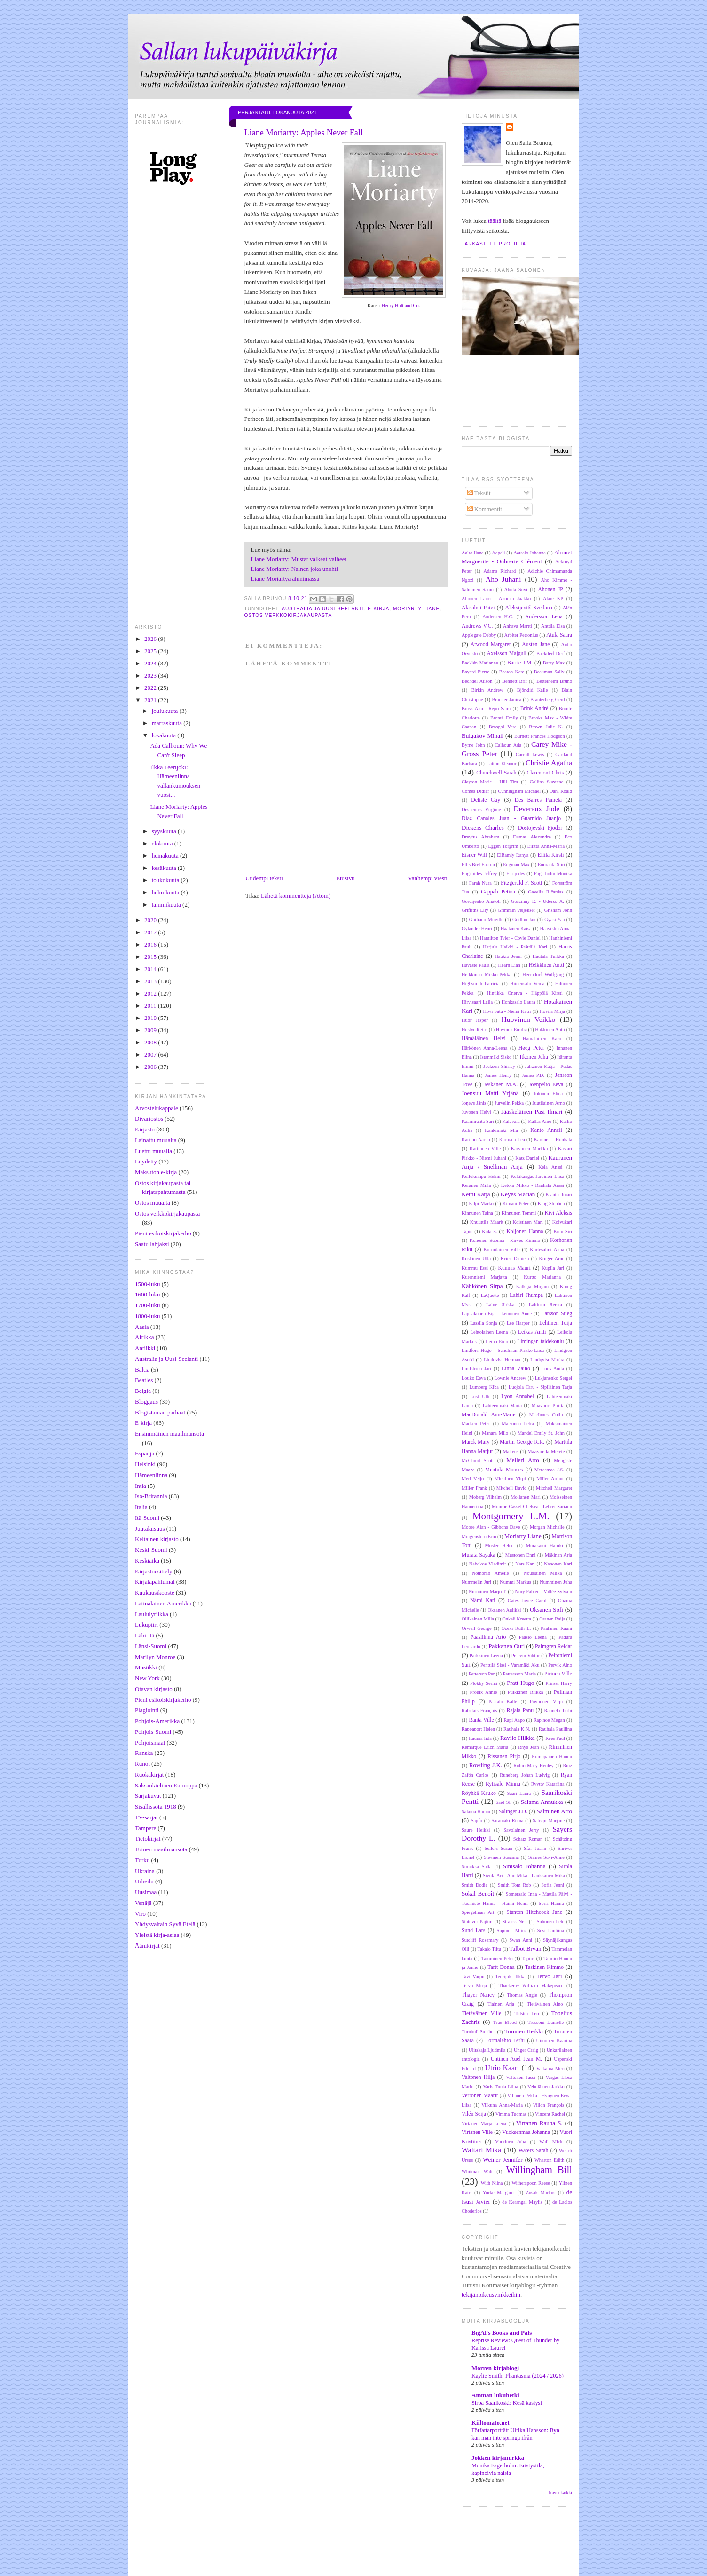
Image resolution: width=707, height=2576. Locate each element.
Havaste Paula (475, 965)
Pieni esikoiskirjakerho (163, 1233)
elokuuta (163, 843)
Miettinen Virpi (510, 1478)
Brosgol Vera (503, 726)
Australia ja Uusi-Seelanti (166, 1358)
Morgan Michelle (547, 1527)
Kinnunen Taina (477, 1213)
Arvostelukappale (156, 1108)
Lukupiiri (146, 1624)
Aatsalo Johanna (529, 552)
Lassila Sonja (483, 1323)
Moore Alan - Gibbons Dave (491, 1527)
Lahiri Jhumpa (526, 1295)
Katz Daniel (527, 1158)
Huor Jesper (475, 1020)
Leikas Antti (532, 1332)
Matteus (510, 1451)
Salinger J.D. (513, 1812)
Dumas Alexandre (532, 836)
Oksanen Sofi (546, 1609)
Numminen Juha (556, 1582)
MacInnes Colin (546, 1414)
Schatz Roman (528, 1838)
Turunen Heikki (523, 2031)
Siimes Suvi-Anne (546, 1857)
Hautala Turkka (548, 956)
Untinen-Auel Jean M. (516, 2059)
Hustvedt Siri (474, 1029)
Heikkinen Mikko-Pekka (486, 974)
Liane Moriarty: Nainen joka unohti (294, 568)
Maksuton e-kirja (156, 1172)
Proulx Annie (483, 1692)
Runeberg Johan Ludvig (525, 1775)
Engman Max (516, 864)
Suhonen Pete (551, 1921)
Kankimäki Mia (501, 1130)
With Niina (492, 2183)
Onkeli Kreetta (516, 1618)
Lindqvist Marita (547, 1359)
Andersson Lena (544, 617)
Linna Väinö (516, 1369)
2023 (151, 675)
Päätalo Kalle (502, 1701)
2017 (151, 932)
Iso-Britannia (151, 1496)
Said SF (503, 1802)
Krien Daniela (515, 1258)
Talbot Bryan (525, 1948)
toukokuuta (166, 880)
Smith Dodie (474, 1885)
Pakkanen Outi (506, 1646)
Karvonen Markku (529, 1148)
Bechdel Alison (477, 681)
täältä (494, 220)
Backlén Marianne (480, 662)
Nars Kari (525, 1563)
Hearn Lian (509, 965)
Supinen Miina (512, 1930)
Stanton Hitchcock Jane (534, 1912)
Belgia (143, 1390)
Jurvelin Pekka (509, 1103)
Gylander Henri (477, 928)
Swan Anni (521, 1940)
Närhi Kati (482, 1600)
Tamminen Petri (497, 1958)
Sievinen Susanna (501, 1857)
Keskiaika (147, 1560)
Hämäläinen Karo (542, 1038)
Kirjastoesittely (153, 1571)
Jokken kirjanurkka (497, 2457)
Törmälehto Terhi (505, 2041)
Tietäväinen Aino (545, 2004)
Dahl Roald (561, 791)
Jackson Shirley (499, 1066)
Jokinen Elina (548, 1093)
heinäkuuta (166, 855)
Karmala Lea (512, 1139)
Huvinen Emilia (511, 1029)
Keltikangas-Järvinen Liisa (537, 1176)
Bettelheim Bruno (554, 681)
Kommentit (484, 509)
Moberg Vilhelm (485, 1497)
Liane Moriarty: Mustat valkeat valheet (299, 558)
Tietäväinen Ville (481, 2013)
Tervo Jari (549, 1976)
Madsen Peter (476, 1423)
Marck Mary (476, 1442)
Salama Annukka (542, 1801)
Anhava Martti (517, 626)
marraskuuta (168, 723)
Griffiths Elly (475, 910)
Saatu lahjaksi (152, 1244)
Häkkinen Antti (550, 1029)
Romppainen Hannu (552, 1756)
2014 (151, 968)
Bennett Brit (514, 681)
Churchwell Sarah (496, 773)
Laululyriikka (151, 1614)
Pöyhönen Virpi (546, 1701)
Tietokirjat (147, 1838)
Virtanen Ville (477, 2132)
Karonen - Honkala (553, 1139)
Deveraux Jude (536, 809)
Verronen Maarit (480, 2096)
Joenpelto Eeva (546, 1085)
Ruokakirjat (149, 1774)
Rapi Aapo (514, 1720)
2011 (151, 1005)
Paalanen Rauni (556, 1628)
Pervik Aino (560, 1664)
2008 (151, 1042)
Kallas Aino (539, 1121)
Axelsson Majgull (506, 653)
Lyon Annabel (517, 1396)
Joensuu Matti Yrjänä (490, 1093)
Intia (140, 1485)
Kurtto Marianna (542, 1277)
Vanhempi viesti (428, 878)
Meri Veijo (473, 1478)
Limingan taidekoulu (540, 1341)
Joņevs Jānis (474, 1103)
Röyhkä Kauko (479, 1793)
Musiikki (146, 1667)
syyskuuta (165, 831)
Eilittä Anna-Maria (546, 846)
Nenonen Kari (558, 1563)
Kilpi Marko (481, 1203)
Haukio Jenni (508, 956)
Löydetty (146, 1161)
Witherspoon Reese (530, 2183)
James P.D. (533, 1075)
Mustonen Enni (520, 1554)
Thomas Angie (522, 1995)
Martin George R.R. (522, 1442)
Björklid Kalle (532, 690)
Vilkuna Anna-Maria (502, 2105)
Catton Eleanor (502, 763)
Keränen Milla (476, 1185)
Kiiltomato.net (490, 2422)
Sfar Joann (535, 1848)
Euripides (515, 873)
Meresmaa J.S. (549, 1469)
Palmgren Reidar (553, 1647)
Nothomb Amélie (490, 1573)
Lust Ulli (479, 1396)
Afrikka (144, 1337)
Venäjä (143, 1902)
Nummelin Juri (476, 1582)
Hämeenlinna (151, 1474)
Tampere (145, 1828)
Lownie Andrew (510, 1378)
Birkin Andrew (487, 690)
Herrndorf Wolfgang (543, 974)
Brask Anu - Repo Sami (486, 708)
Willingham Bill (539, 2169)
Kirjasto (145, 1129)
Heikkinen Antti (546, 965)
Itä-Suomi (147, 1517)
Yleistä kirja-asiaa (157, 1934)
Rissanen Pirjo (503, 1757)
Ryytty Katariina (548, 1783)
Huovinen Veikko (528, 1019)
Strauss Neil (515, 1921)
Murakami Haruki (544, 1545)
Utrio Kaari (502, 2067)
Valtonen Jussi (520, 2077)
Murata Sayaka (478, 1555)
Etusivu (345, 878)
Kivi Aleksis (558, 1213)
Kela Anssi (550, 1166)
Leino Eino (497, 1341)
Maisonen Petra (518, 1423)
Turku (142, 1860)
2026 (151, 638)
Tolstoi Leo (527, 2013)
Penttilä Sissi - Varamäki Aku (509, 1664)
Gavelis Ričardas (545, 891)
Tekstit (479, 493)
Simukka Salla (477, 1866)
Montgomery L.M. (511, 1515)
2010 (151, 1017)
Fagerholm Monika (553, 873)
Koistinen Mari (528, 1222)
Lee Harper (518, 1323)
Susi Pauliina (550, 1930)
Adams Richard (499, 571)
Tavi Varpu (473, 1976)
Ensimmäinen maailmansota (169, 1433)
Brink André (534, 708)
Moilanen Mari (526, 1497)
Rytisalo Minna (503, 1784)
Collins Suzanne (547, 781)
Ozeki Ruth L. (516, 1628)
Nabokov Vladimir (487, 1563)
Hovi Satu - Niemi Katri (507, 1011)
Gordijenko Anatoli (481, 901)
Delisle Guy (485, 800)
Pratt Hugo (520, 1682)
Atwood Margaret (491, 644)
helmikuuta (166, 892)
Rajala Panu (520, 1710)
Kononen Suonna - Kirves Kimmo (505, 1240)
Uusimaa (146, 1892)
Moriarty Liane (416, 608)
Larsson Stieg (557, 1314)
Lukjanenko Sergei (553, 1378)
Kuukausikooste (154, 1592)
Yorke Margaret (499, 2192)
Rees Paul (555, 1738)
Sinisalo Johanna (524, 1866)
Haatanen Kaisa (516, 928)
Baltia (142, 1369)
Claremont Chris (545, 773)
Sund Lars (473, 1931)
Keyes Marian (518, 1194)
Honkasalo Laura (518, 1001)
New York (147, 1678)
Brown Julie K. (546, 726)
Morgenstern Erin (479, 1536)
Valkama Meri (550, 2068)
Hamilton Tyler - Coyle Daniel (510, 937)
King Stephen (551, 1203)
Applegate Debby (479, 635)
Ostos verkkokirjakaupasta (167, 1213)
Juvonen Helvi (476, 1111)
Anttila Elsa (553, 626)
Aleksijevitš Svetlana (528, 608)
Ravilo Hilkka (517, 1737)
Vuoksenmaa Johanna (526, 2132)
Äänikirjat (147, 1945)
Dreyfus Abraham (480, 836)
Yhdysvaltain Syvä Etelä (165, 1924)
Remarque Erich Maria (485, 1747)
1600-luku (147, 1294)
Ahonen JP (550, 589)
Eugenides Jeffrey (479, 873)
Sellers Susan (498, 1848)
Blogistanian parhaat (160, 1412)
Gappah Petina (498, 892)
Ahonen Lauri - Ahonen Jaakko (496, 598)
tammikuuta (167, 904)
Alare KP (553, 598)
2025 (151, 651)
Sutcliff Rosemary (480, 1940)
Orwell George (477, 1628)
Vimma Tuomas (510, 2114)
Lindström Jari (476, 1368)
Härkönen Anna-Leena (484, 1048)
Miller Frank (474, 1488)
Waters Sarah (533, 2151)
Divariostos (149, 1118)
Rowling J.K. (485, 1765)
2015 (151, 956)
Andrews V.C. (477, 626)
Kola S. (489, 1231)
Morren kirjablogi (495, 2367)
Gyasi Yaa (554, 919)
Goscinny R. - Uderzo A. (537, 901)
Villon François (548, 2105)
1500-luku (147, 1284)
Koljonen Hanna (524, 1231)
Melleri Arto (522, 1459)
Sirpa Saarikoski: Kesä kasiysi (506, 2403)
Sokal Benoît (478, 1893)
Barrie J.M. (520, 663)
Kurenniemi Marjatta (484, 1277)
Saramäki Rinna (508, 1820)
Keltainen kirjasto (157, 1538)
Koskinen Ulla (476, 1258)
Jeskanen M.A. (501, 1085)
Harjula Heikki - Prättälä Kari (515, 946)
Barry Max (554, 662)
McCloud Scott (478, 1460)
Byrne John (473, 745)
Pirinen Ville (558, 1674)
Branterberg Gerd (547, 699)
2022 (151, 687)
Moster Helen (499, 1545)
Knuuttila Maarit (486, 1222)
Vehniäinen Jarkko (545, 2086)
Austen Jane (536, 644)
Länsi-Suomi (150, 1646)
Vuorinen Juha (510, 2141)
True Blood (505, 2022)
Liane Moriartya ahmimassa (285, 578)
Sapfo (476, 1820)
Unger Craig (526, 2050)
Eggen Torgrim (503, 846)
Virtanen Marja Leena (484, 2123)
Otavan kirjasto (154, 1688)
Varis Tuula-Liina (500, 2086)
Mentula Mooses (504, 1470)
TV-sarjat (146, 1817)
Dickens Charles (483, 827)
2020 (151, 920)
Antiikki (145, 1347)
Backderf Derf (550, 653)
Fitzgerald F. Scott (521, 883)
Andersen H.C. (497, 616)
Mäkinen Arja (558, 1554)
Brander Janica (506, 699)
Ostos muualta (152, 1202)
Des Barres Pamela (538, 800)
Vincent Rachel (550, 2114)
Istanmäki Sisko (495, 1056)
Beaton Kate (511, 671)
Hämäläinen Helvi (484, 1038)
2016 (151, 944)
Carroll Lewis (530, 754)
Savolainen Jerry (521, 1830)
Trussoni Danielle (545, 2022)
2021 (151, 699)
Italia (141, 1506)
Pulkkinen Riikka (525, 1692)
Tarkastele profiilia (494, 243)
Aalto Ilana (473, 552)
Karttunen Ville (485, 1148)
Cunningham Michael (519, 791)
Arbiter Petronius (521, 635)
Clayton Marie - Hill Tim (490, 781)
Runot (142, 1763)
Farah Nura (480, 882)
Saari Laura (519, 1793)
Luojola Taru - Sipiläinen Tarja (540, 1387)
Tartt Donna (500, 1967)
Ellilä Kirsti (551, 855)
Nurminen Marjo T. (488, 1591)
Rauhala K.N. (516, 1728)
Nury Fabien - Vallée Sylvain (543, 1591)
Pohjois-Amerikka (157, 1720)
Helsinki (145, 1464)
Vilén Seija (474, 2114)
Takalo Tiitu (489, 1949)
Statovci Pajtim (477, 1921)
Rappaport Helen (478, 1728)
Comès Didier (475, 791)
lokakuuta (165, 735)
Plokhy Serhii (483, 1683)
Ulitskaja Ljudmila (487, 2050)
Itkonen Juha (534, 1057)
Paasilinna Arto (488, 1637)
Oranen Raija (552, 1618)
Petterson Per (482, 1673)
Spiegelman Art (478, 1912)
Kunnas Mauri (514, 1268)
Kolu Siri (562, 1231)
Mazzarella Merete (546, 1451)
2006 (151, 1066)
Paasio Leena (533, 1637)
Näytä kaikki (560, 2492)
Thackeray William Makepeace (531, 1985)
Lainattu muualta (155, 1140)
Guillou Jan (523, 919)
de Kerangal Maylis (522, 2202)
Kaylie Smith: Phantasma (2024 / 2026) (517, 2375)
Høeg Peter (531, 1048)
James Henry (498, 1075)
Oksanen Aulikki (504, 1609)
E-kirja (143, 1422)
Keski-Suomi (151, 1549)
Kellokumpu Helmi (481, 1176)
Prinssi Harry (559, 1683)
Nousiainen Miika (543, 1573)
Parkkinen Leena (486, 1655)
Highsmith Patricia (481, 983)
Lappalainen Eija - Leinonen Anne (497, 1313)
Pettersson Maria (519, 1673)
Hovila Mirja (552, 1011)
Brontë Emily (504, 717)
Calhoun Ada (508, 745)
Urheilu (144, 1881)
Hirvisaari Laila (477, 1001)
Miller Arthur (550, 1478)
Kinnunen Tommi (519, 1213)
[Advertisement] (369, 2552)
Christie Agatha (549, 762)
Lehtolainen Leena (489, 1332)
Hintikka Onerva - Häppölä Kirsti (525, 993)
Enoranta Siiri (551, 864)
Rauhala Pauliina (555, 1728)
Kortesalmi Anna (547, 1249)
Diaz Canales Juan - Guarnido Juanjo (511, 818)
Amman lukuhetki (495, 2395)
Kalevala (511, 1121)
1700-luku (147, 1305)
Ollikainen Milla (478, 1618)
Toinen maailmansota (161, 1849)
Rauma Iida (480, 1738)
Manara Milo (495, 1433)
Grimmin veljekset (516, 910)
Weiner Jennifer (502, 2159)
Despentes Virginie (481, 809)
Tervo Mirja (474, 1985)
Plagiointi (147, 1710)
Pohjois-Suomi (153, 1731)
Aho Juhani (503, 579)
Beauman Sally (549, 671)
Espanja (144, 1453)
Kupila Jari (553, 1268)
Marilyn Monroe (155, 1656)
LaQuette (490, 1295)
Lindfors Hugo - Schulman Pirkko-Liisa (503, 1350)
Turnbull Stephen (479, 2031)
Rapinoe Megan (549, 1720)
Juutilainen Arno (548, 1103)
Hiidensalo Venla (527, 983)
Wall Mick (550, 2141)
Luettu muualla (153, 1150)
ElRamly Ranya (512, 855)
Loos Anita (553, 1368)
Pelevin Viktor (525, 1655)
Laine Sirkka (500, 1304)
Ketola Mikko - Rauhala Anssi (533, 1185)
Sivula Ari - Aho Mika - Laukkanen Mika (524, 1875)
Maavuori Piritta (548, 1405)
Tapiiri (528, 1958)
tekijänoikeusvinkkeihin (491, 2294)
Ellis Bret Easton (478, 864)
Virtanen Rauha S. (539, 2122)
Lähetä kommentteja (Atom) (295, 895)
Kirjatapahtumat (154, 1581)
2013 (151, 981)
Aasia (142, 1326)
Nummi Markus (515, 1582)
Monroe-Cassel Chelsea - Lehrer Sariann (532, 1506)
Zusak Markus (541, 2192)
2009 (151, 1030)
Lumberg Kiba (484, 1387)
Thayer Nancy (478, 1995)
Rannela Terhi (558, 1710)
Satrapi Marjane (549, 1820)
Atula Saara (559, 635)
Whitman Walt (477, 2171)
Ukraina (145, 1870)
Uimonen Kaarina (554, 2040)
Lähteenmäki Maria (502, 1405)
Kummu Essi (475, 1268)
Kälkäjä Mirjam (532, 1286)
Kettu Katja (476, 1194)
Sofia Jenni (552, 1885)
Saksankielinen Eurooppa (166, 1785)
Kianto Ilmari (559, 1194)
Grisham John (558, 910)
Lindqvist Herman (502, 1359)
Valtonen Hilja (478, 2077)
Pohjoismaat (150, 1742)
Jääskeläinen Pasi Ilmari (531, 1111)
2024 (151, 663)
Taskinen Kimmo (544, 1967)
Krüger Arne (551, 1258)
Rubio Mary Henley (533, 1765)
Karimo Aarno (476, 1139)
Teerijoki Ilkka (510, 1976)
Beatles (144, 1379)
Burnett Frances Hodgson (539, 736)
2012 (151, 993)
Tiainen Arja (500, 2004)
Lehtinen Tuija (555, 1323)
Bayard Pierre (475, 671)
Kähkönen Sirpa (482, 1285)
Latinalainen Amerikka (163, 1603)
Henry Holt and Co (399, 305)
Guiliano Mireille (486, 919)
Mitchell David (511, 1488)
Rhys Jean (528, 1747)
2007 (151, 1054)
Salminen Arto (554, 1811)
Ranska (144, 1752)
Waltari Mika (481, 2150)
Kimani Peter (516, 1203)
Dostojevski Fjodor (540, 828)
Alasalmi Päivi (478, 608)
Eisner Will (474, 855)
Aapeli (498, 552)
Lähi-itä (144, 1635)
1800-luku (147, 1316)
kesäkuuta (165, 867)
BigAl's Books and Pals (501, 2332)
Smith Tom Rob (514, 1885)
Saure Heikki (476, 1830)
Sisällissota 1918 (155, 1806)
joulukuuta (166, 710)
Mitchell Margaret (554, 1488)
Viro (140, 1913)
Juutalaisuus (150, 1528)
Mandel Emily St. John (541, 1433)
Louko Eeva (474, 1378)
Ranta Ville (481, 1720)
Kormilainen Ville (502, 1249)
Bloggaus (146, 1401)
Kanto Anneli (546, 1130)
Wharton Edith (549, 2160)
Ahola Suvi (515, 589)
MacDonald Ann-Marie (488, 1415)
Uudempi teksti (264, 878)
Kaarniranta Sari (478, 1121)
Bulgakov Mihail (482, 735)
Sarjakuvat (148, 1795)
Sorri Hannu (551, 1903)
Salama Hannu (476, 1811)
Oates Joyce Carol (527, 1600)
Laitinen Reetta (545, 1304)
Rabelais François (479, 1710)
